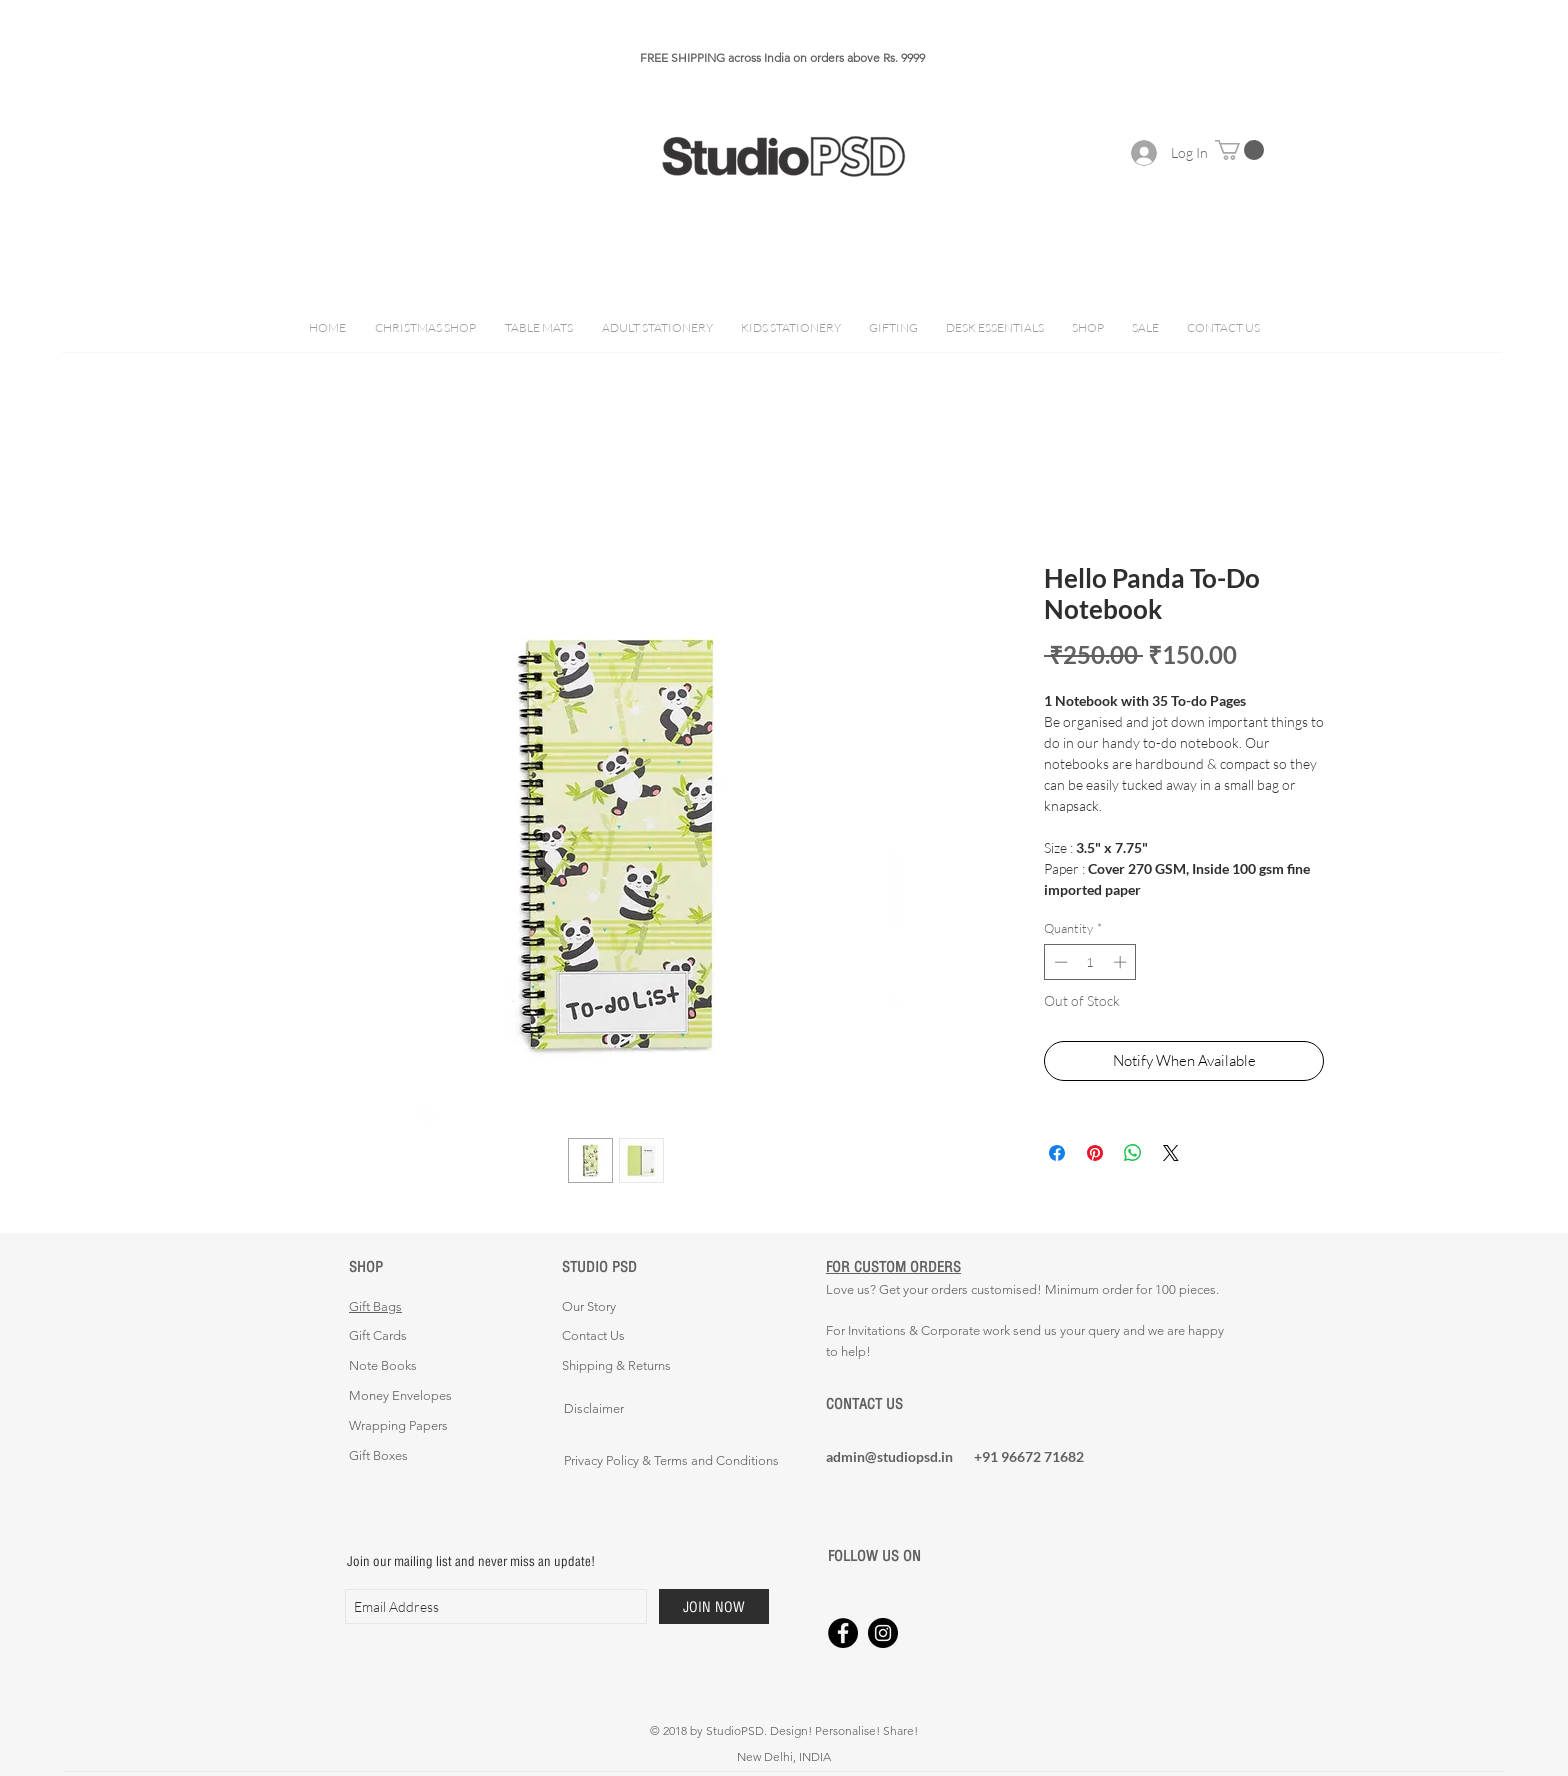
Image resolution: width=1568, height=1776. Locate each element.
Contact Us (593, 1335)
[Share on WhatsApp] (1133, 1153)
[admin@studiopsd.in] (897, 1457)
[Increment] (1122, 962)
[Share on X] (1171, 1153)
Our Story (589, 1306)
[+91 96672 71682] (1045, 1457)
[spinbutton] (1090, 962)
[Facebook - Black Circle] (843, 1633)
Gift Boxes (378, 1455)
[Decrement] (1059, 962)
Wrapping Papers (398, 1425)
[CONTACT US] (897, 1404)
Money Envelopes (400, 1395)
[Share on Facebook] (1057, 1153)
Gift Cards (378, 1335)
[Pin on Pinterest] (1095, 1153)
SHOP (366, 1266)
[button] (1239, 150)
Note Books (383, 1365)
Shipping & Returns (616, 1365)
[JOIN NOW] (714, 1606)
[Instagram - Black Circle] (883, 1633)
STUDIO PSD (599, 1266)
